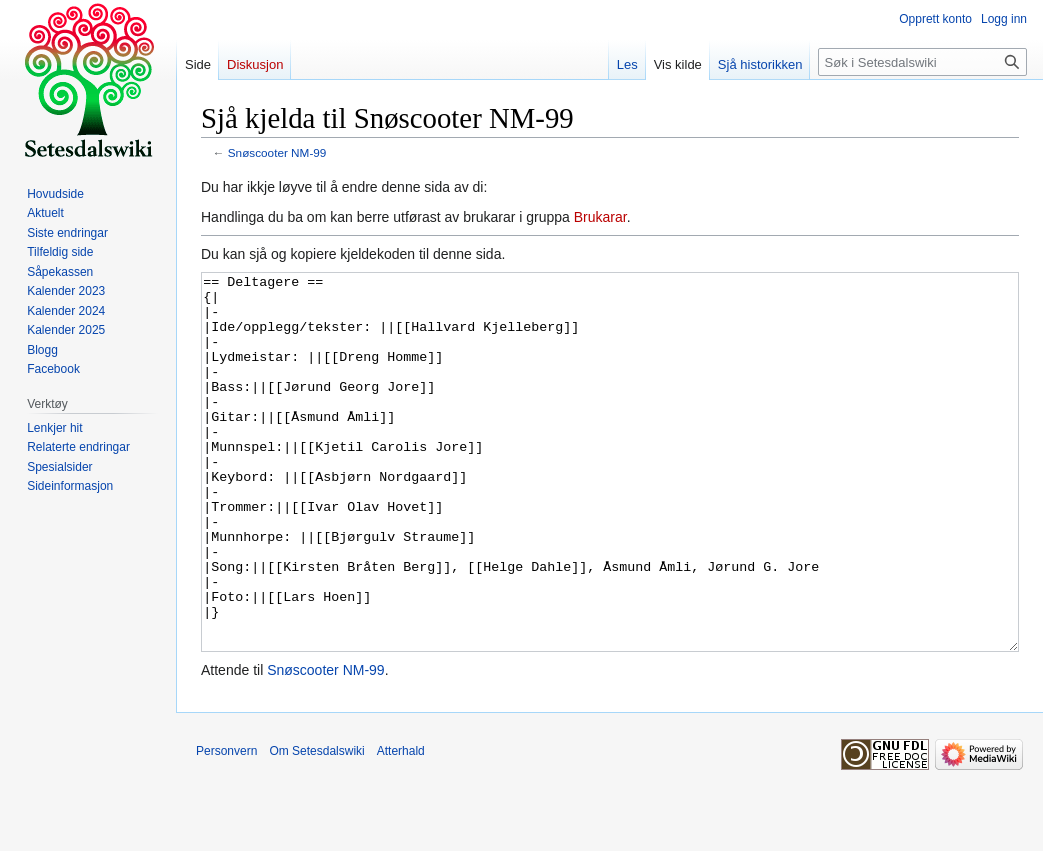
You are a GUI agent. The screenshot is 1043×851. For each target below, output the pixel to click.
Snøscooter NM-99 (277, 152)
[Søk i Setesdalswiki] (922, 62)
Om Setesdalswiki (316, 826)
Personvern (226, 826)
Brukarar (600, 217)
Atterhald (401, 826)
